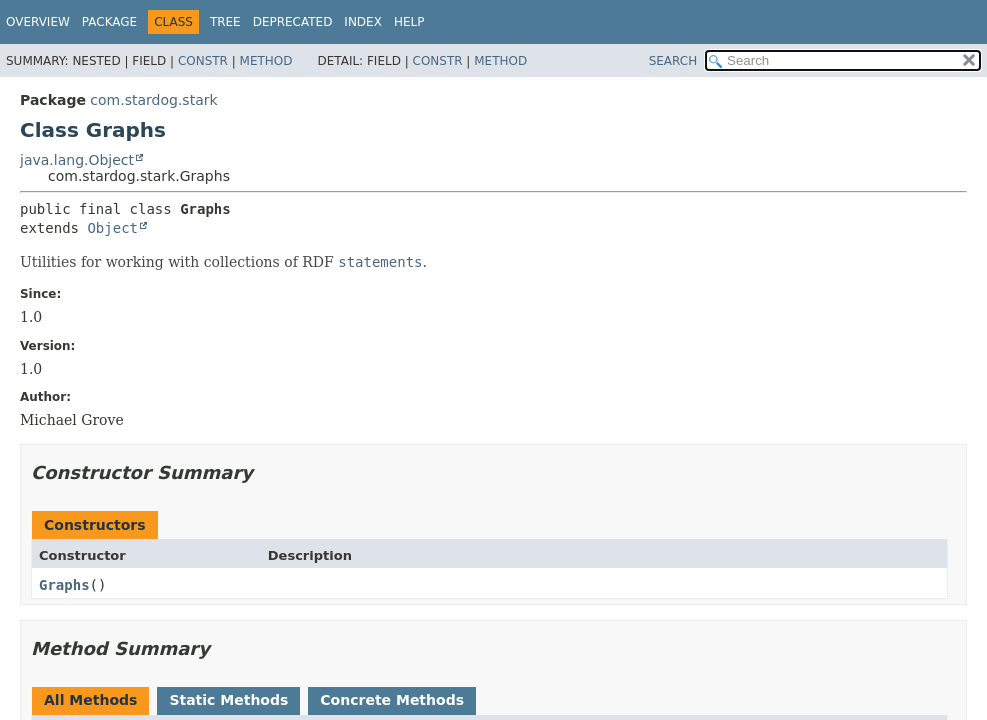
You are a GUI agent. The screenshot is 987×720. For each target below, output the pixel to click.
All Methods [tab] (90, 700)
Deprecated (293, 22)
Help (409, 22)
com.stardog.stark (153, 100)
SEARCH (673, 61)
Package (109, 22)
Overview (38, 22)
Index (363, 22)
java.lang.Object (77, 160)
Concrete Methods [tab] (392, 700)
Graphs (64, 585)
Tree (225, 22)
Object (112, 228)
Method (266, 61)
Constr (203, 61)
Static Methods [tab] (228, 700)
